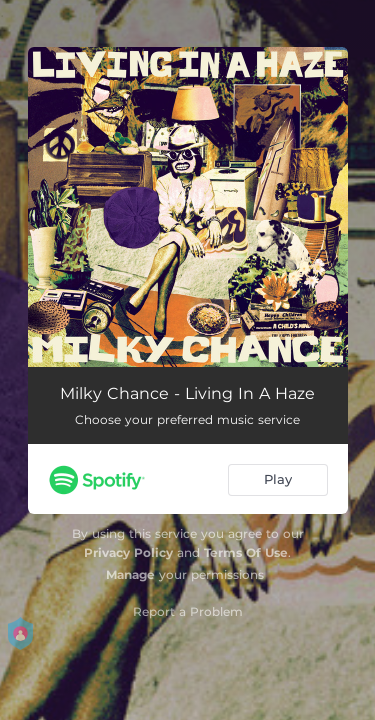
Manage (130, 574)
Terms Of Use (246, 552)
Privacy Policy (128, 552)
